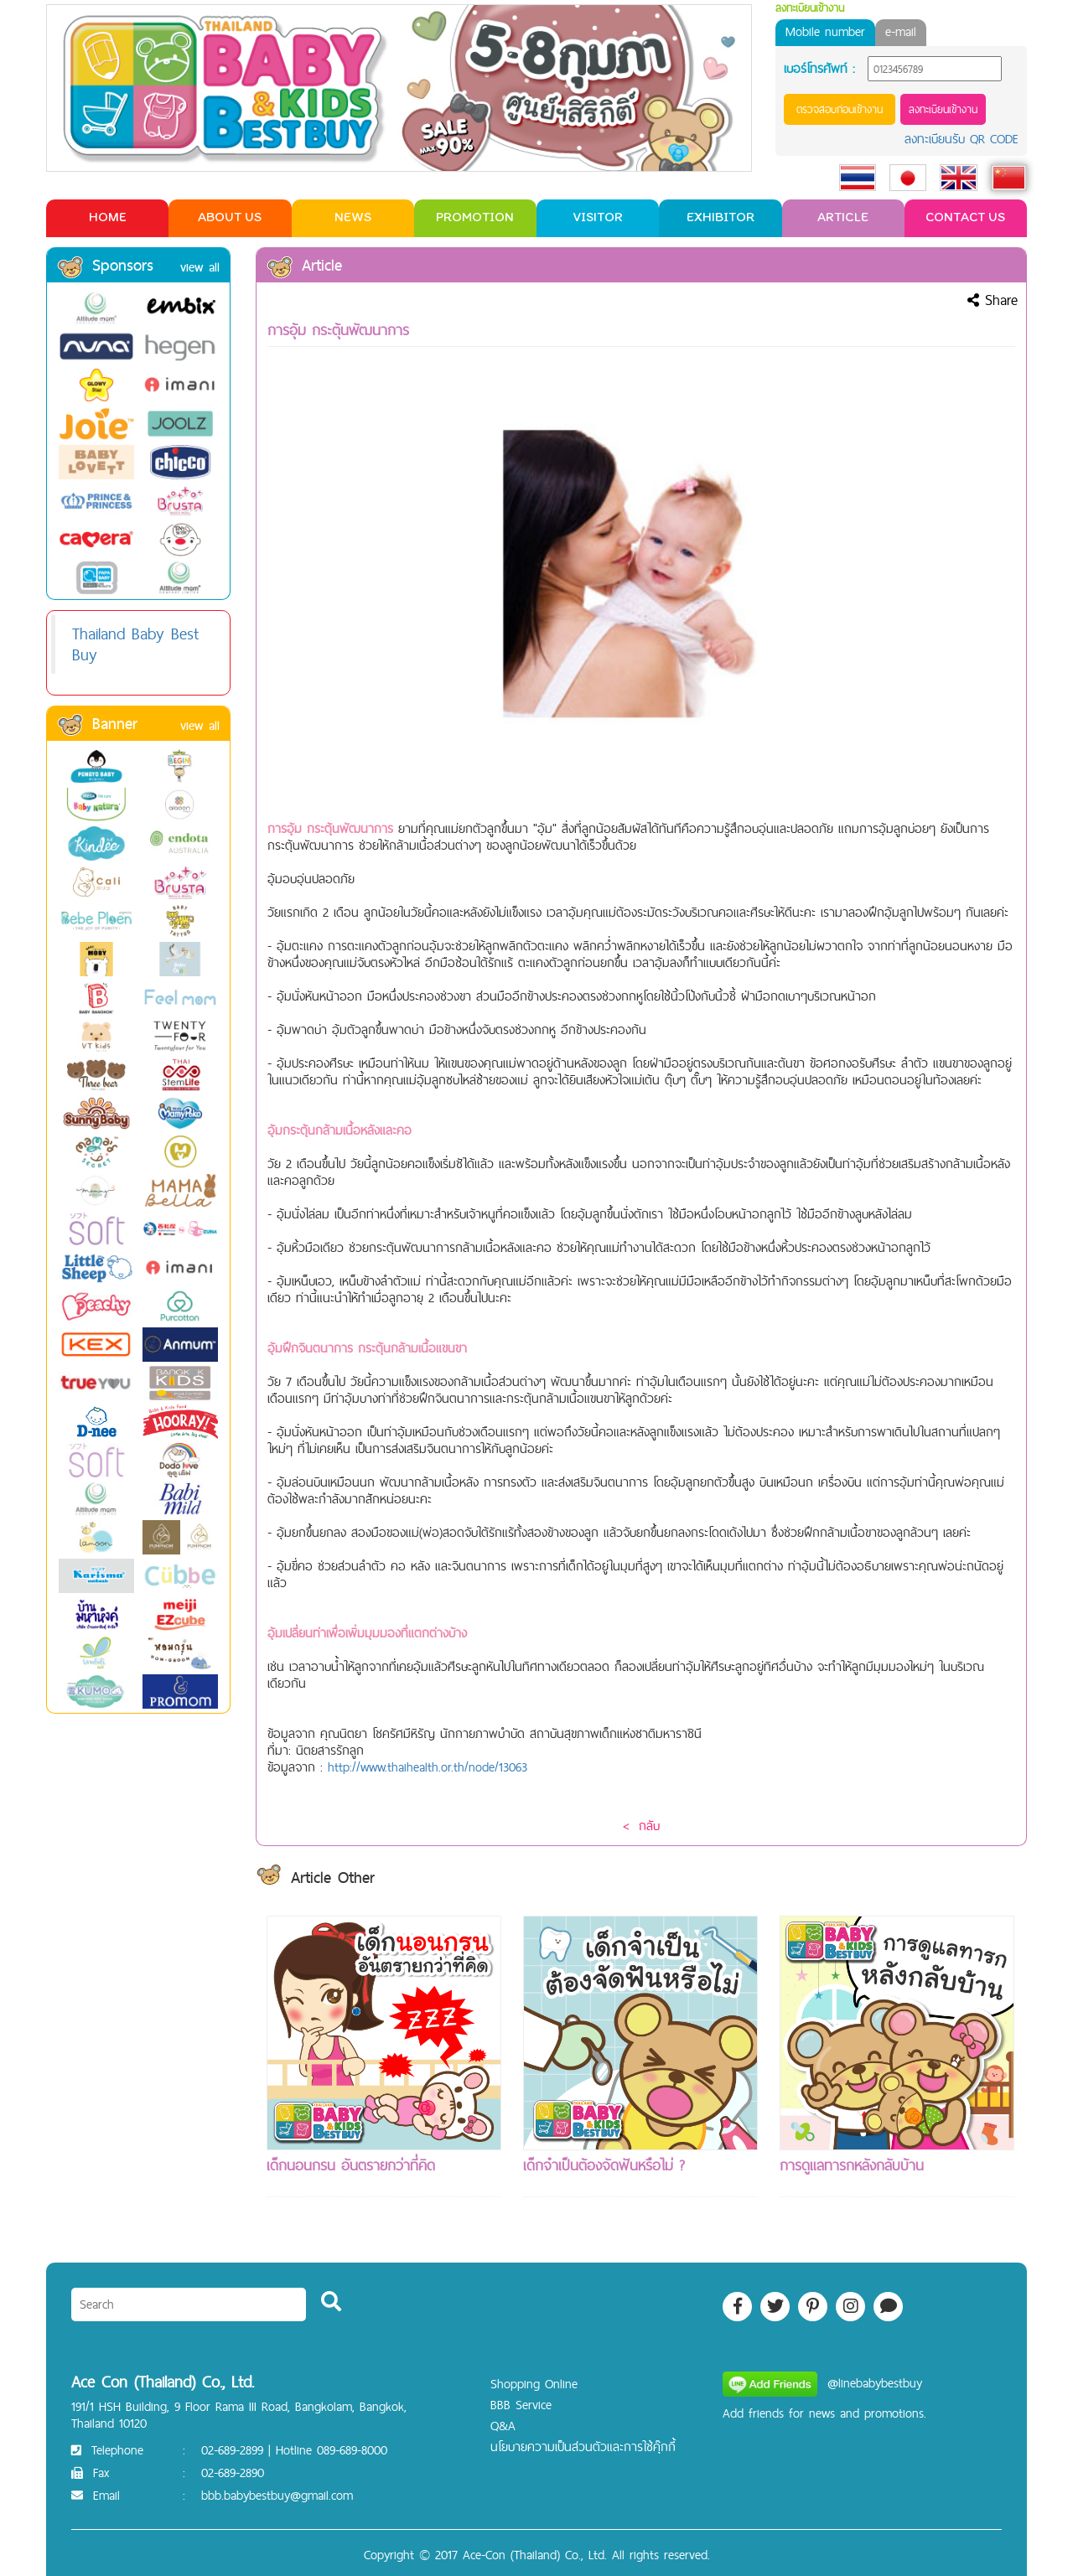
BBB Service (521, 2404)
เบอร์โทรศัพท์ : (819, 68)
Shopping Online (534, 2383)
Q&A (503, 2425)
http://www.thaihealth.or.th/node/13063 (427, 1766)
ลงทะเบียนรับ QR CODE (962, 138)
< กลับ (641, 1825)
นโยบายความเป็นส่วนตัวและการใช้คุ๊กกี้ (583, 2446)
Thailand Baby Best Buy (135, 644)
